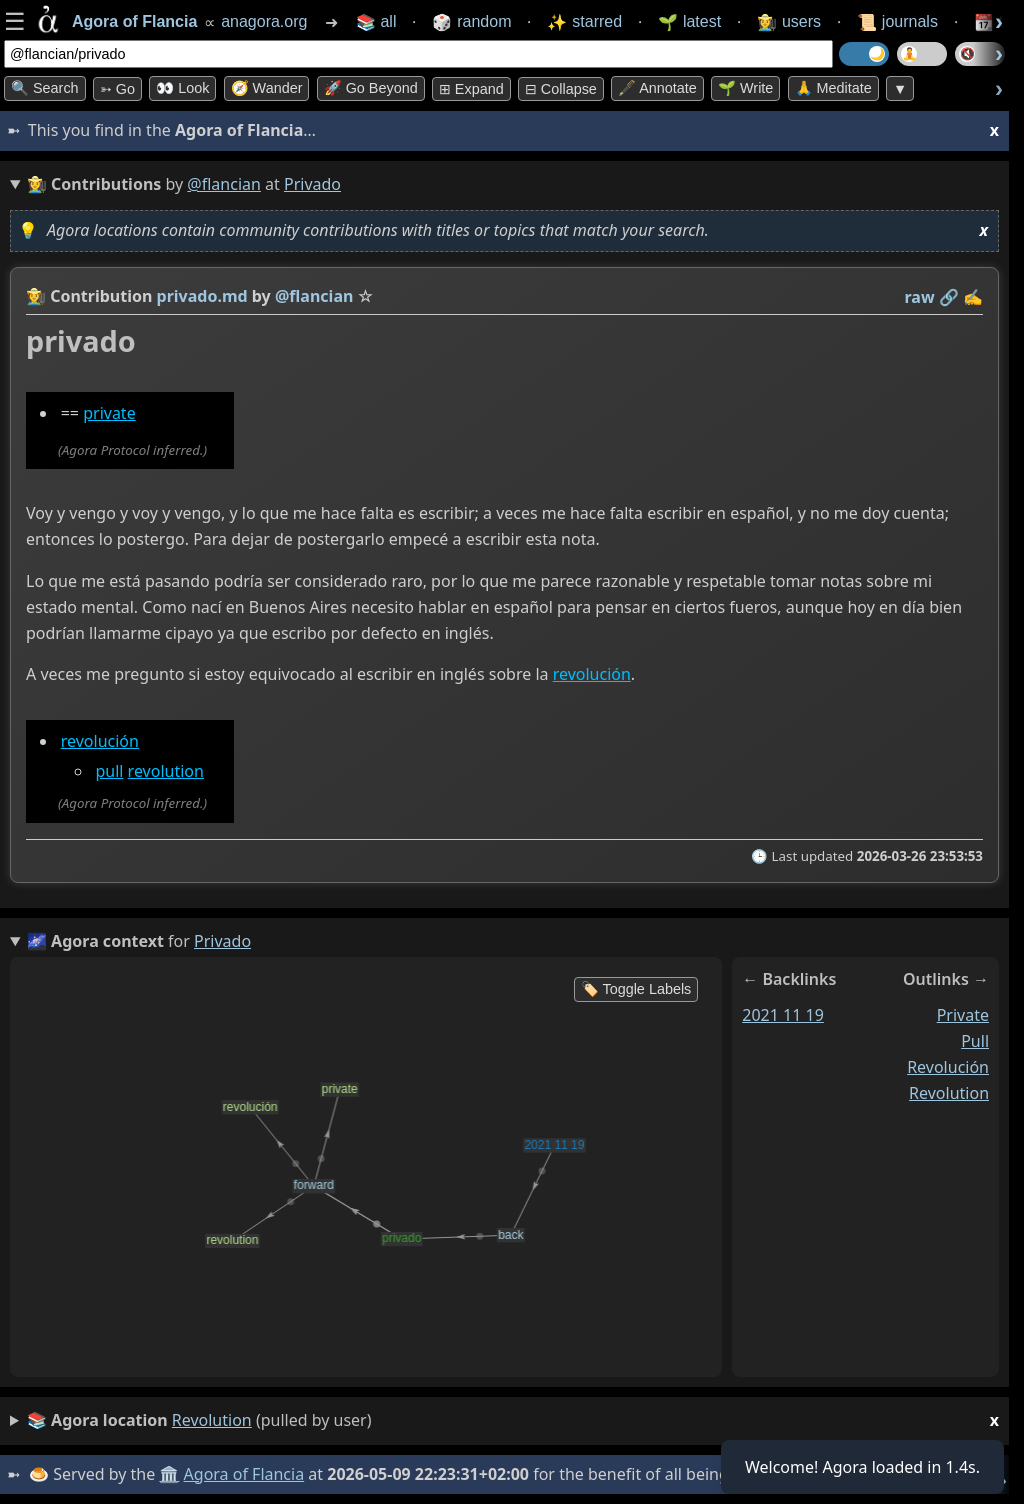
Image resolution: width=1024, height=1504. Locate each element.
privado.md (202, 296)
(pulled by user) (513, 1420)
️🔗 (949, 297)
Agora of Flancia (244, 1474)
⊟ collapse (561, 89)
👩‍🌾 (36, 296)
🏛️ (169, 1474)
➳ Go (117, 89)
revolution (166, 771)
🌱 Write (745, 88)
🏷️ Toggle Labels (636, 989)
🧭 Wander (267, 88)
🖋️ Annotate (657, 88)
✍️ (973, 297)
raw (920, 297)
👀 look (182, 88)
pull (109, 771)
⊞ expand (471, 89)
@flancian (224, 184)
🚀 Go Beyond (371, 88)
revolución (592, 675)
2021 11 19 (783, 1015)
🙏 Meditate (833, 88)
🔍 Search (45, 88)
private (109, 413)
